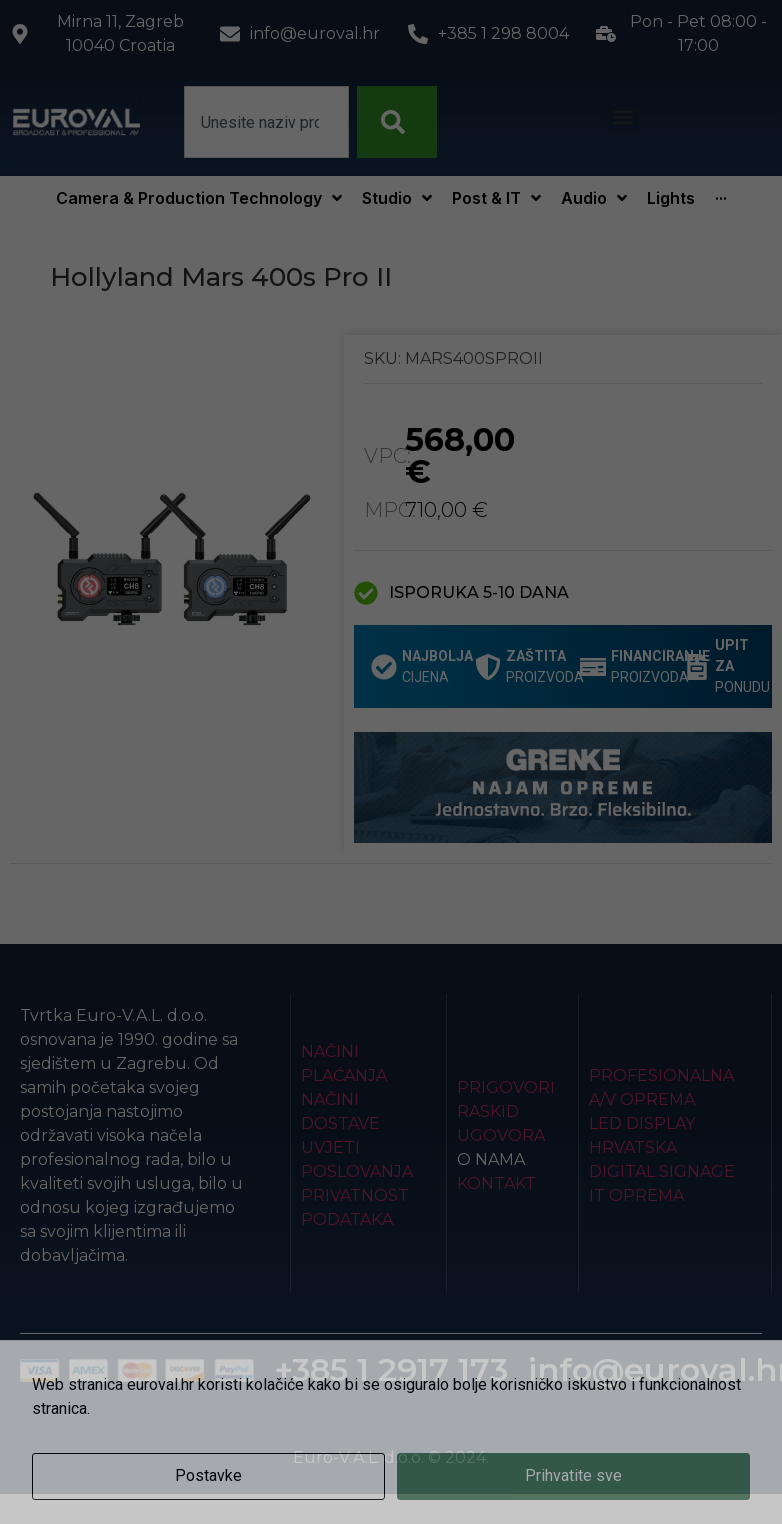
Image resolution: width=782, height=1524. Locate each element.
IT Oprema (636, 1195)
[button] (622, 117)
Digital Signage (662, 1171)
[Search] (397, 122)
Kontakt (496, 1183)
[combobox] (266, 122)
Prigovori (506, 1087)
